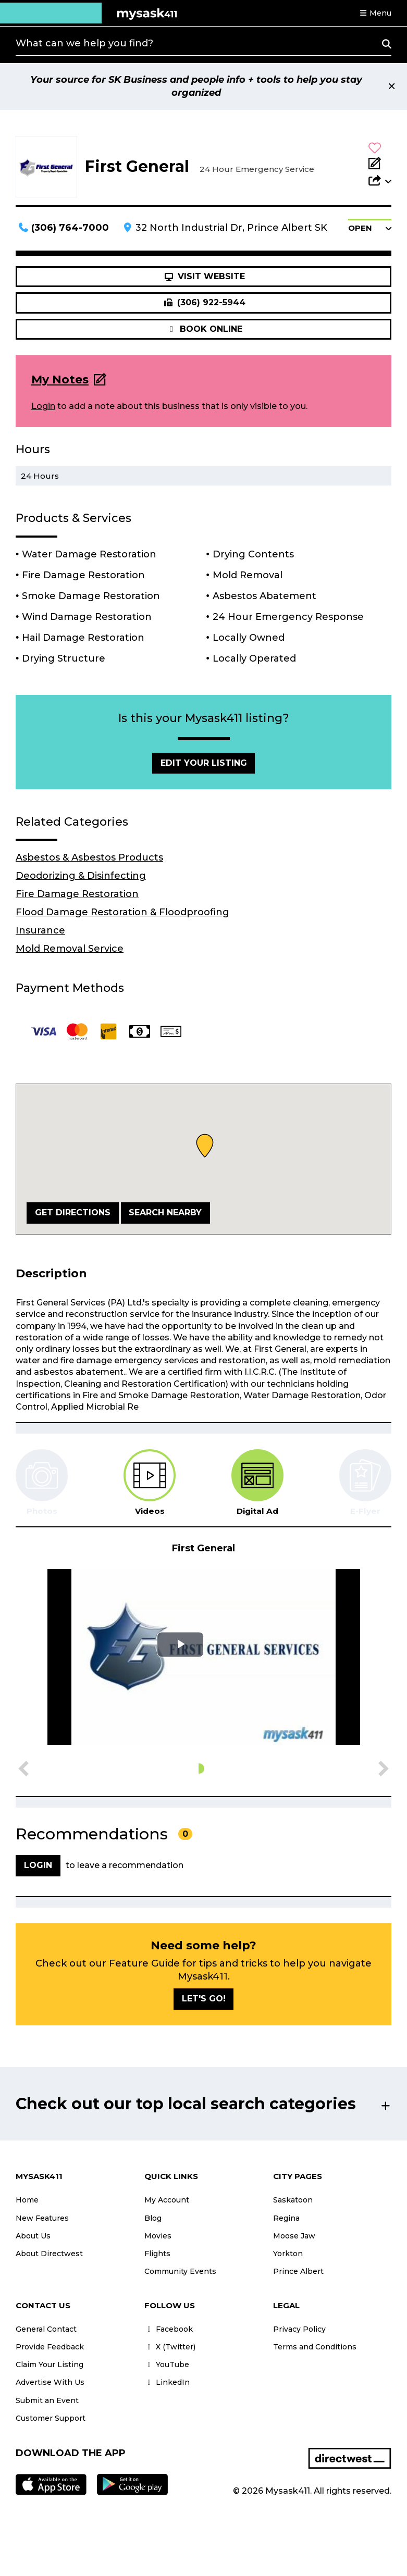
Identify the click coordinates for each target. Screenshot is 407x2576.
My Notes (60, 379)
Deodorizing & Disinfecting (81, 875)
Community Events (180, 2271)
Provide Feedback (50, 2346)
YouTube (166, 2364)
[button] (375, 13)
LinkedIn (167, 2382)
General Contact (46, 2329)
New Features (42, 2218)
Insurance (40, 930)
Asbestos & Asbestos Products (89, 857)
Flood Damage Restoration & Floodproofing (122, 912)
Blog (153, 2218)
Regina (286, 2218)
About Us (33, 2236)
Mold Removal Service (70, 948)
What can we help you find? (84, 43)
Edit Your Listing (204, 763)
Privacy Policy (299, 2329)
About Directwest (49, 2253)
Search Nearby (165, 1212)
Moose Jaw (294, 2236)
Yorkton (288, 2253)
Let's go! (204, 1998)
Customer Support (50, 2418)
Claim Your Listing (49, 2364)
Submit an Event (47, 2400)
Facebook (168, 2329)
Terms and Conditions (314, 2346)
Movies (157, 2236)
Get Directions (72, 1212)
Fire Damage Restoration (77, 894)
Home (27, 2200)
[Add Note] (379, 164)
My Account (166, 2200)
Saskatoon (293, 2200)
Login (43, 406)
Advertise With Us (50, 2382)
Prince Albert (298, 2271)
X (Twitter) (169, 2346)
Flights (157, 2253)
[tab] (150, 1482)
